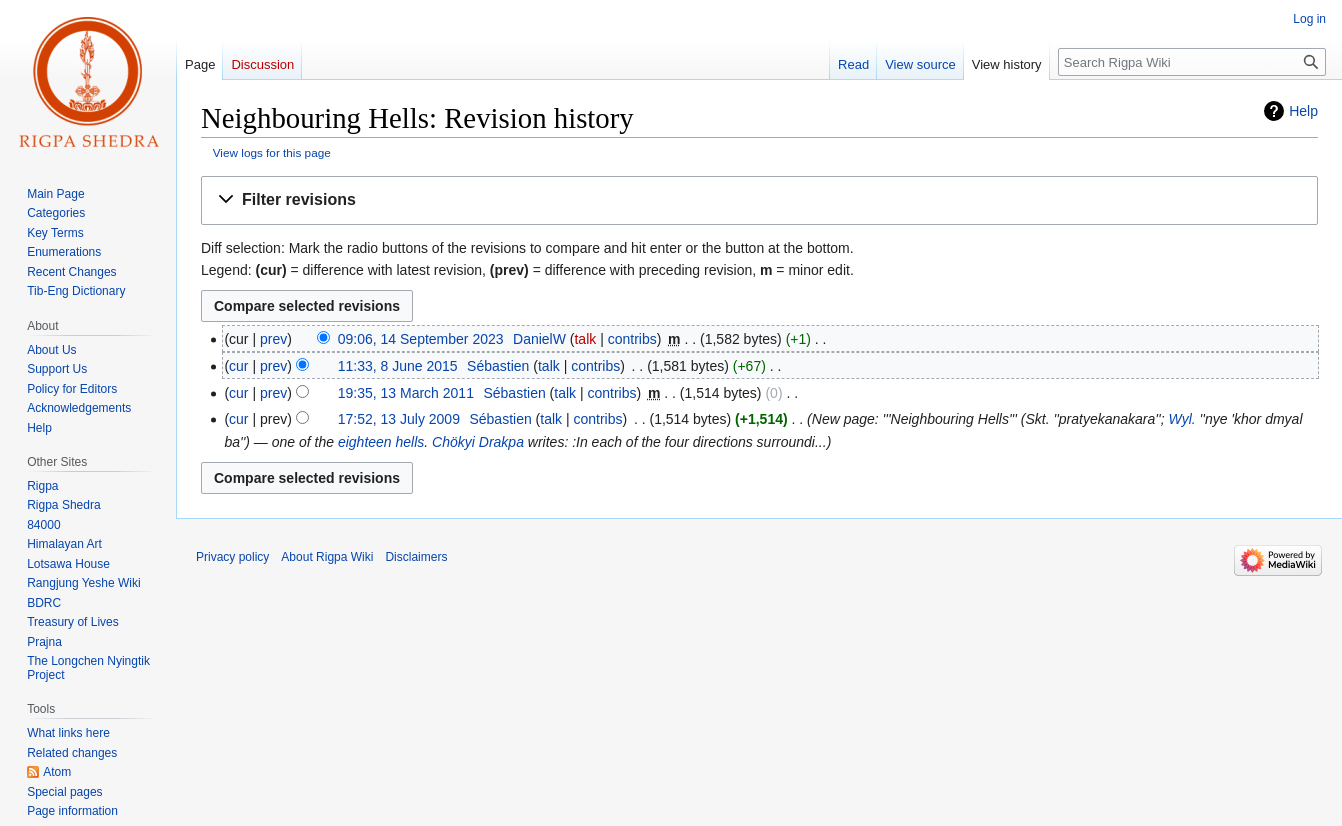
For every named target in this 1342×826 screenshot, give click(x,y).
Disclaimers (416, 557)
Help (1303, 111)
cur (238, 366)
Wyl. (1181, 419)
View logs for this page (272, 152)
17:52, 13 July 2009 (399, 419)
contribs (632, 339)
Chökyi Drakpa (478, 442)
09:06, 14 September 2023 (421, 339)
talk (585, 339)
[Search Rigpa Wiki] (1192, 62)
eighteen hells (381, 442)
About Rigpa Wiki (327, 557)
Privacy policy (232, 557)
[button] (759, 200)
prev (273, 339)
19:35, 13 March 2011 (406, 393)
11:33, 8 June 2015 (398, 366)
